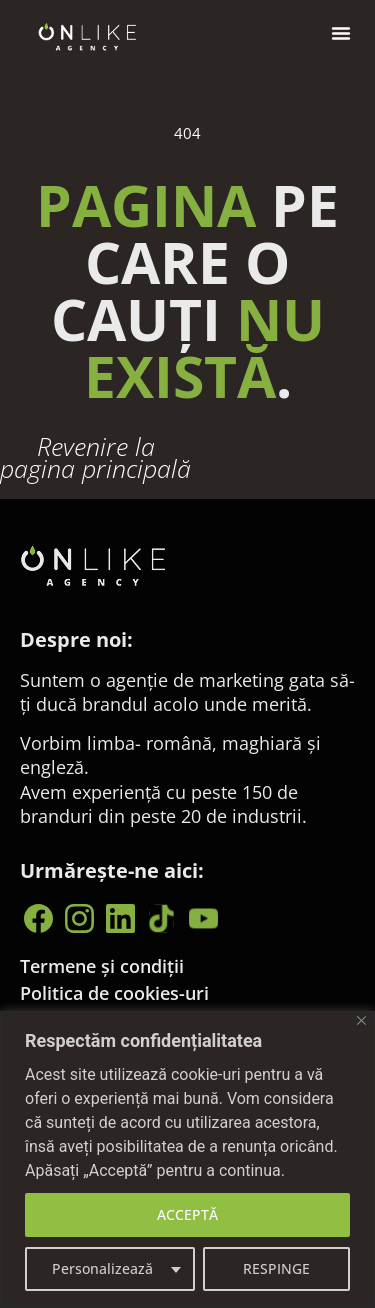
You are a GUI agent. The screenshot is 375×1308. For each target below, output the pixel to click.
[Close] (361, 1020)
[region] (187, 1159)
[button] (341, 33)
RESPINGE (276, 1268)
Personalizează (102, 1268)
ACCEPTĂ (187, 1214)
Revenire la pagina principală (95, 457)
